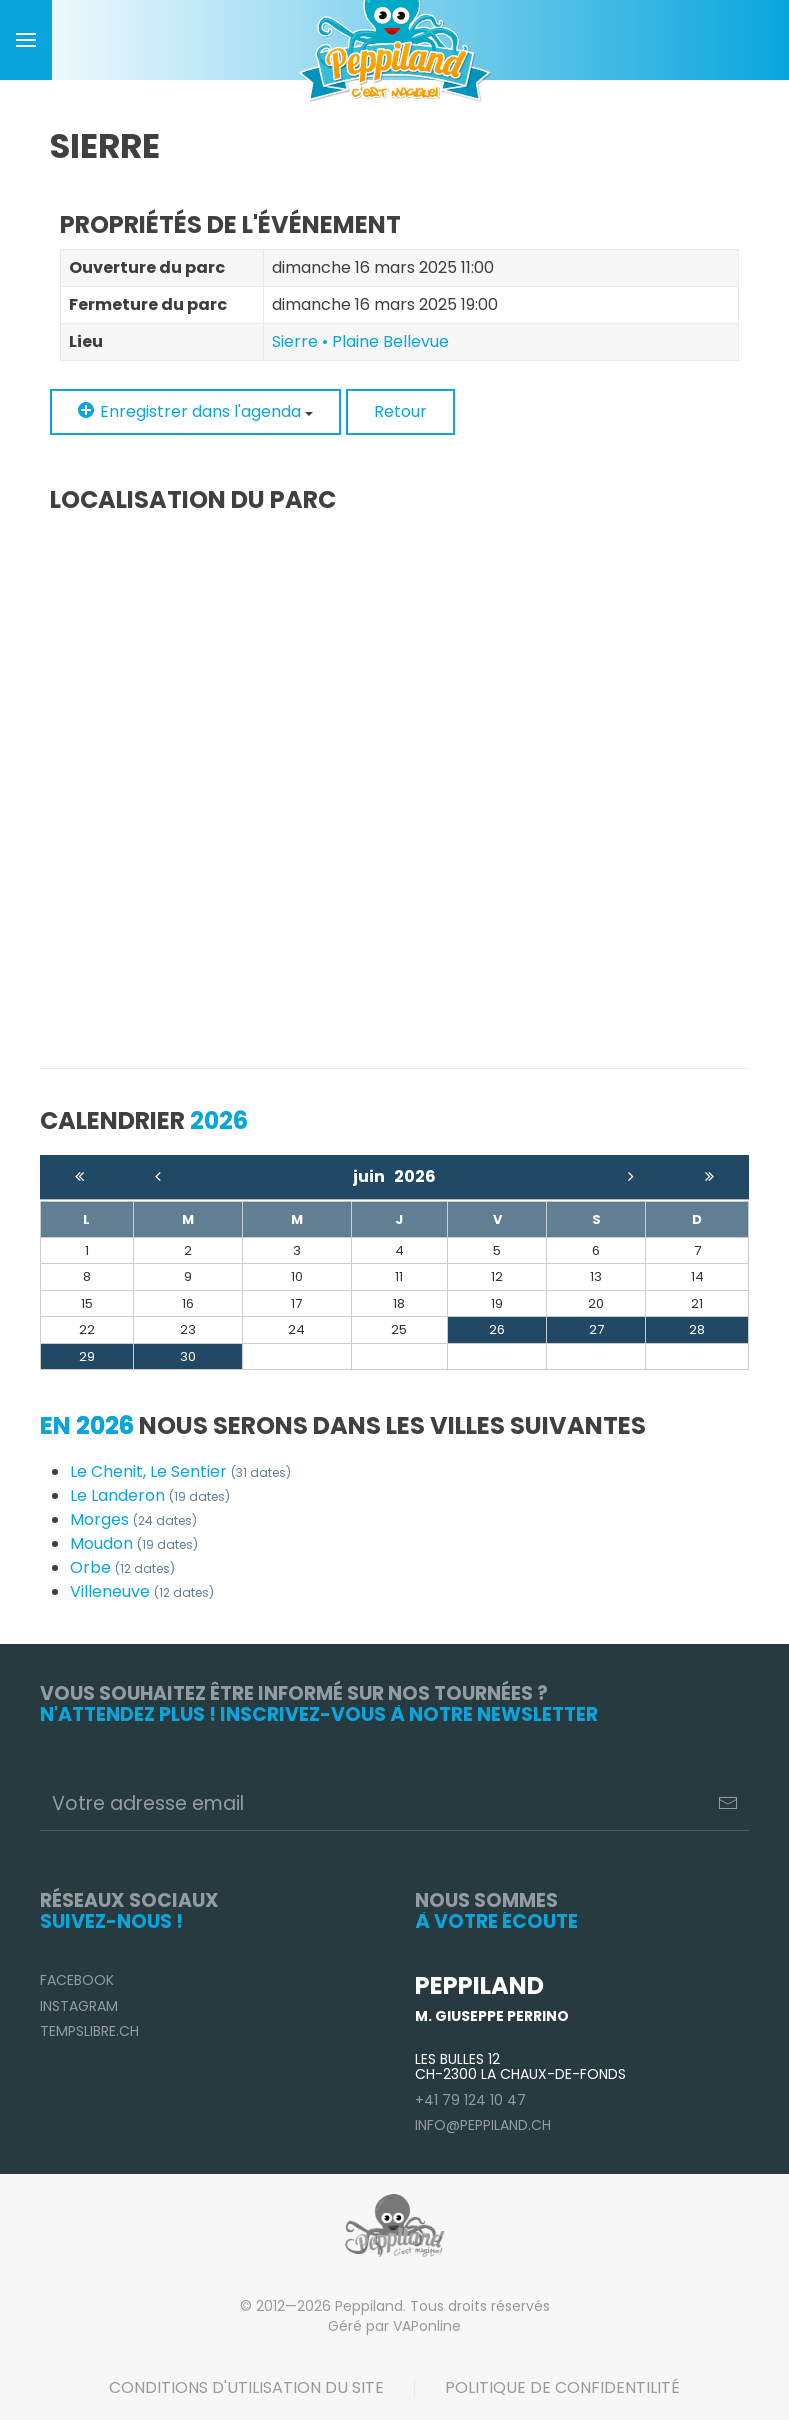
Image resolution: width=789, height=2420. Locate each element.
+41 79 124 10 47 (470, 2100)
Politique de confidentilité (562, 2387)
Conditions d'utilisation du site (246, 2387)
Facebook (77, 1980)
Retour (400, 411)
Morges (133, 1519)
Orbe (122, 1567)
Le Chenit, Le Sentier (180, 1471)
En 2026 (87, 1425)
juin (373, 1176)
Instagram (79, 2006)
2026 (415, 1176)
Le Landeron (150, 1495)
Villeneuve (142, 1591)
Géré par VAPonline (394, 2326)
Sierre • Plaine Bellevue (360, 341)
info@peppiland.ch (483, 2125)
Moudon (134, 1543)
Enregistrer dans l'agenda (195, 411)
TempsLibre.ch (89, 2031)
